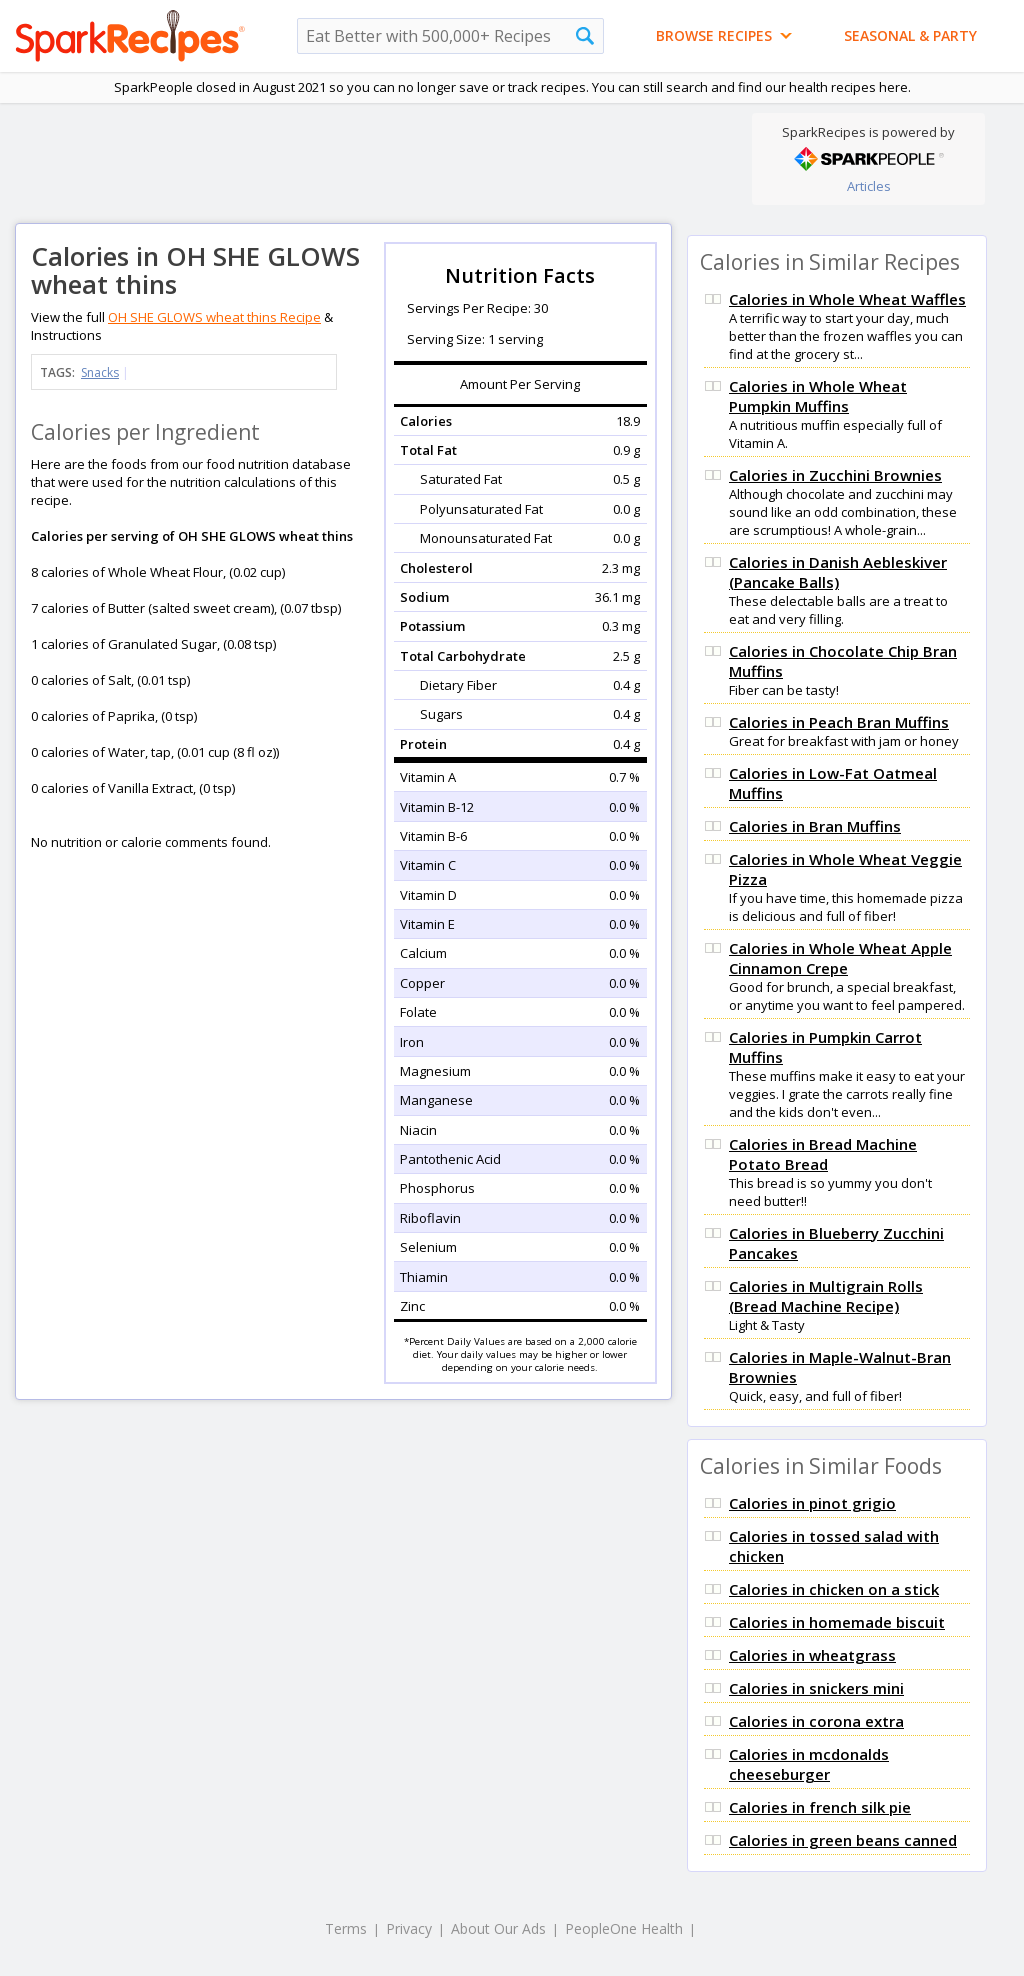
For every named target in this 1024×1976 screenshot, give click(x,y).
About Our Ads (498, 1928)
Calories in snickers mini (816, 1688)
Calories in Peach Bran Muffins (839, 722)
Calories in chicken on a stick (834, 1589)
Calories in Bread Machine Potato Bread (823, 1154)
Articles (869, 186)
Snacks (100, 372)
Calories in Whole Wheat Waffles (847, 299)
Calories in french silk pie (820, 1807)
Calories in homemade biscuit (837, 1622)
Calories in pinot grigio (812, 1503)
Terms (346, 1928)
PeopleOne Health (624, 1928)
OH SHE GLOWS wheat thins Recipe (214, 317)
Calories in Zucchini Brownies (835, 475)
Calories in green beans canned (843, 1840)
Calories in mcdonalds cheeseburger (809, 1764)
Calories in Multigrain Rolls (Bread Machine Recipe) (826, 1296)
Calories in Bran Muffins (815, 826)
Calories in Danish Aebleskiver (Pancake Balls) (838, 572)
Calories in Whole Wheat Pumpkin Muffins (818, 396)
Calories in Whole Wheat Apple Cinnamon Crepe (840, 958)
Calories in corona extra (816, 1721)
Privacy (409, 1928)
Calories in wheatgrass (812, 1655)
